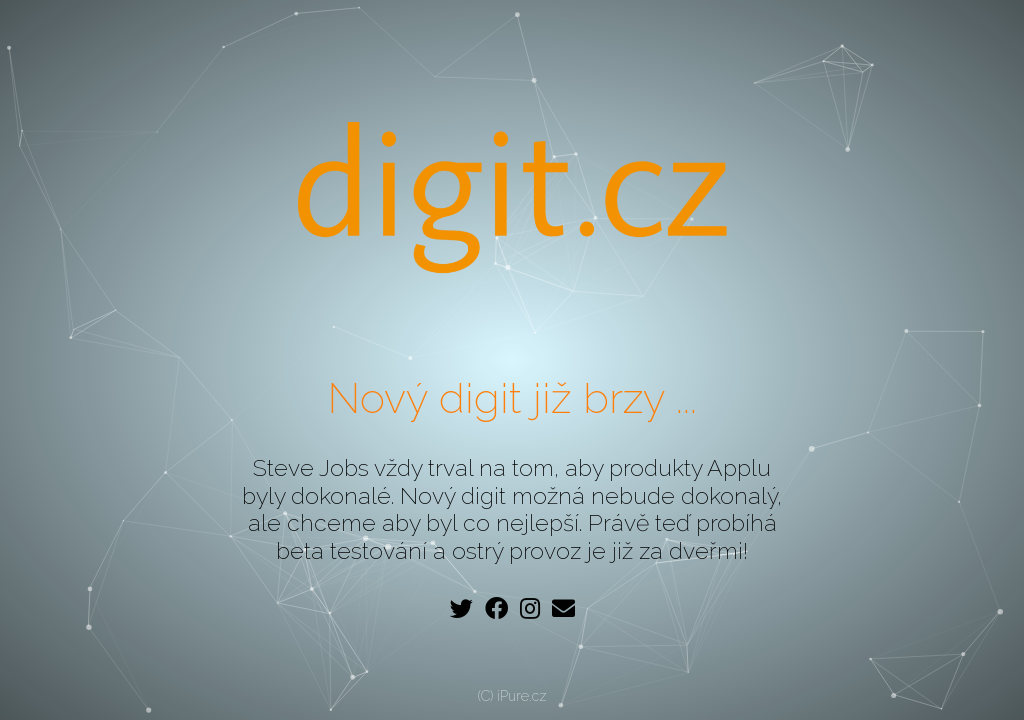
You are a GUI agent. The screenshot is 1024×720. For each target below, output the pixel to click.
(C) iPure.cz (512, 696)
